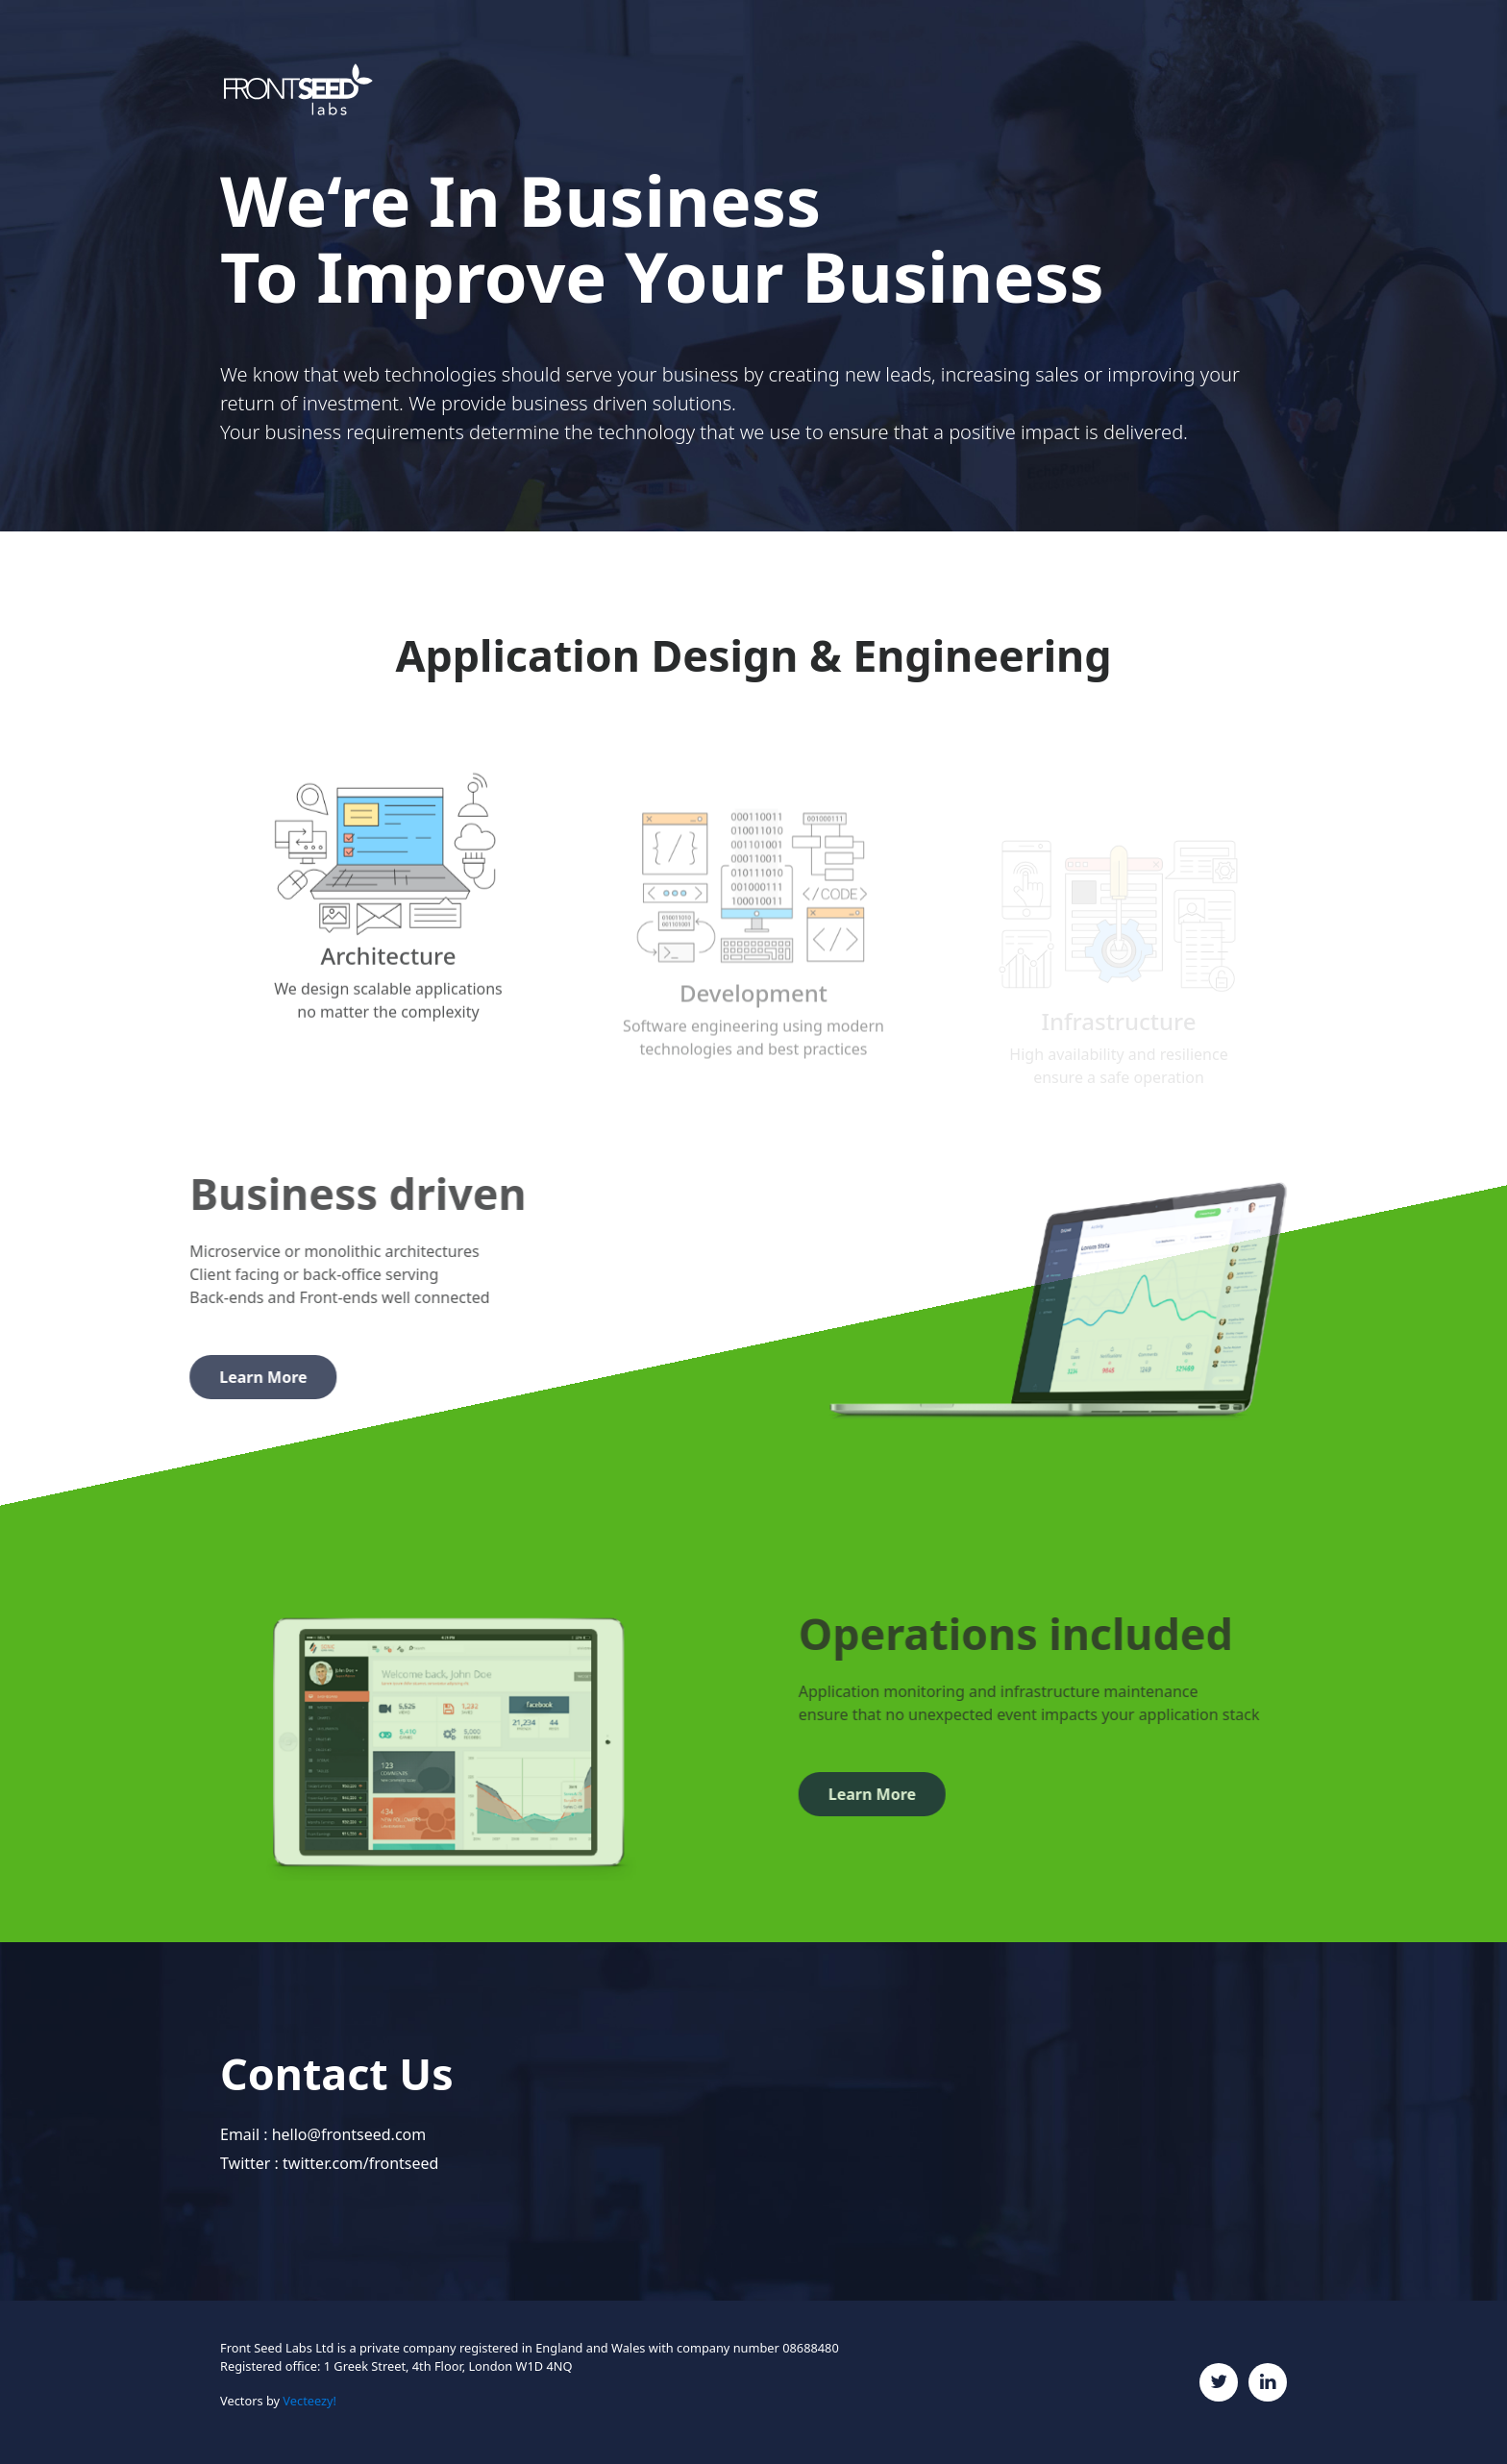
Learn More (215, 1377)
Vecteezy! (309, 2400)
